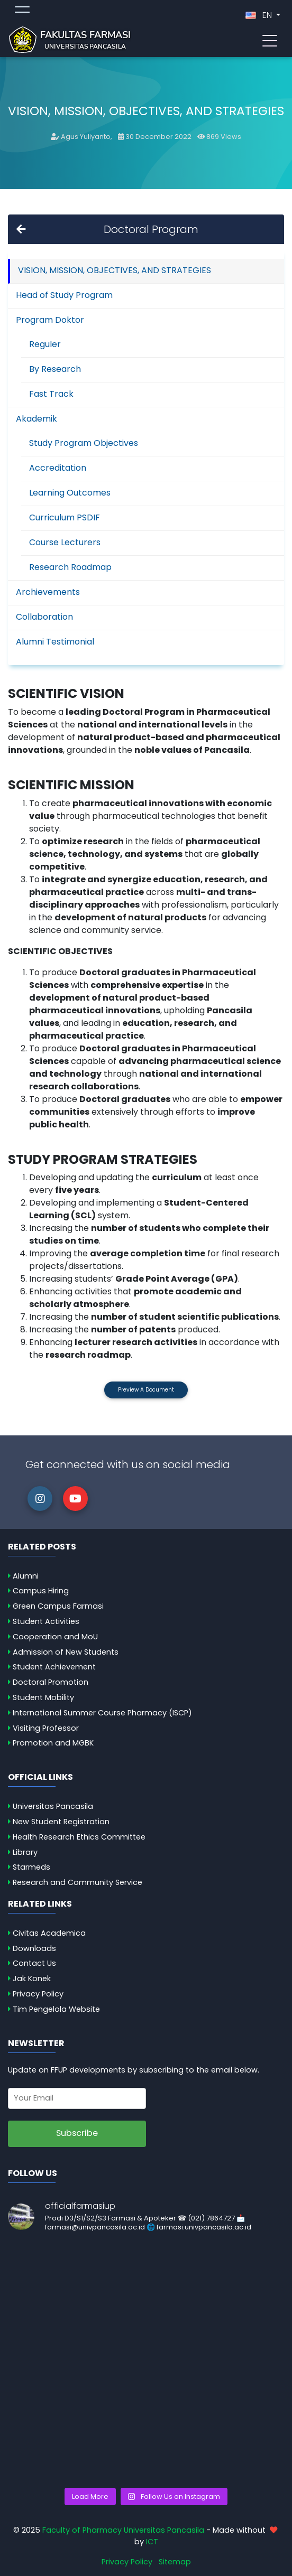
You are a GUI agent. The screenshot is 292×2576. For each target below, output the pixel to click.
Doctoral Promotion (50, 1682)
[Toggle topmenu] (22, 11)
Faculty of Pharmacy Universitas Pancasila (123, 2530)
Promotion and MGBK (53, 1743)
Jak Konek (32, 1978)
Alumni (26, 1576)
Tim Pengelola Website (56, 2009)
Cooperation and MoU (55, 1636)
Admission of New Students (65, 1652)
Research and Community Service (77, 1882)
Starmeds (31, 1867)
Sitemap (175, 2561)
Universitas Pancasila (53, 1806)
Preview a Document (146, 1390)
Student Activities (46, 1621)
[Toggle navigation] (270, 39)
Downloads (34, 1948)
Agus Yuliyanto (86, 136)
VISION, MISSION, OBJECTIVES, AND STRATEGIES (114, 270)
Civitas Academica (49, 1933)
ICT (152, 2541)
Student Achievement (54, 1667)
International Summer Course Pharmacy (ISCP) (102, 1712)
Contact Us (34, 1963)
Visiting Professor (46, 1728)
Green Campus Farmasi (58, 1606)
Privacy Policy (38, 1994)
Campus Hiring (41, 1590)
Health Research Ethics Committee (79, 1837)
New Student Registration (61, 1821)
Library (25, 1852)
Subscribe (77, 2133)
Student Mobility (43, 1697)
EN (259, 15)
